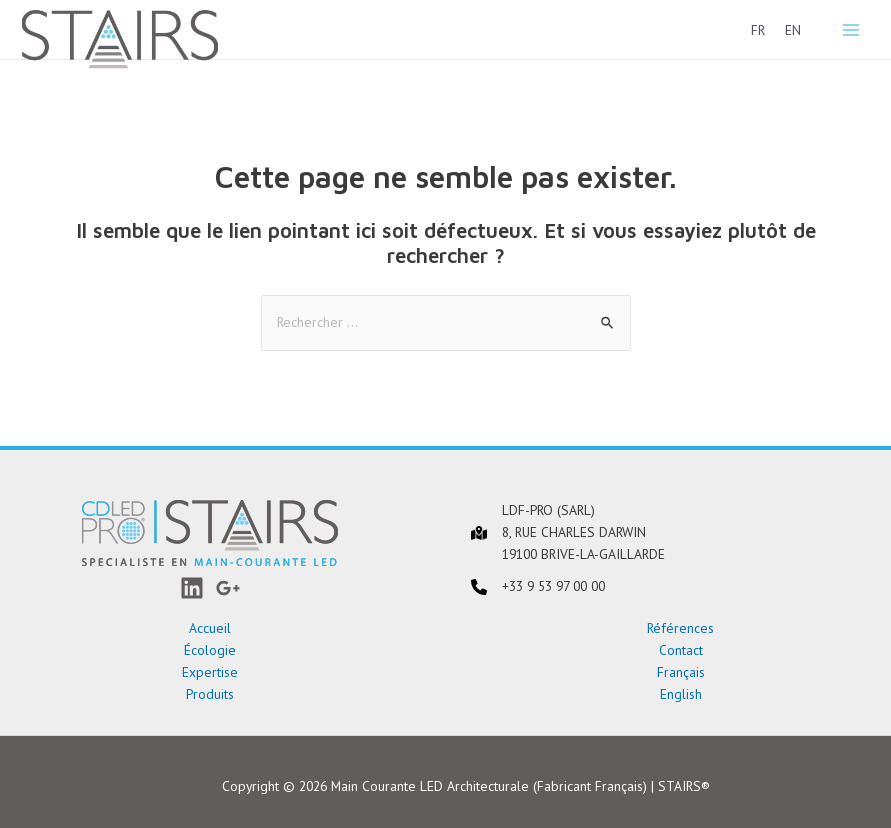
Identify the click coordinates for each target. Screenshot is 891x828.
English (681, 694)
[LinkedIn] (192, 588)
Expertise (210, 672)
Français (681, 672)
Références (680, 628)
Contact (681, 650)
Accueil (210, 628)
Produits (210, 694)
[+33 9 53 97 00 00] (538, 587)
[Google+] (228, 588)
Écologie (210, 650)
